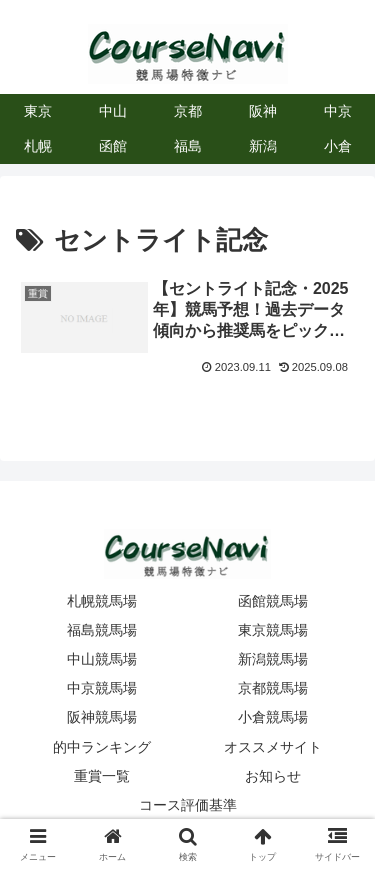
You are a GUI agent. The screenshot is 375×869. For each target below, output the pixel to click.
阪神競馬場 (102, 717)
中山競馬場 (102, 659)
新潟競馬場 (273, 659)
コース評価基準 (188, 805)
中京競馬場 (102, 688)
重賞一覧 (102, 776)
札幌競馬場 (102, 601)
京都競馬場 (273, 688)
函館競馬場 (273, 601)
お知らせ (273, 776)
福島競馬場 (102, 630)
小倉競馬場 (273, 717)
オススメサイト (273, 747)
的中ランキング (102, 747)
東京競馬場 (273, 630)
